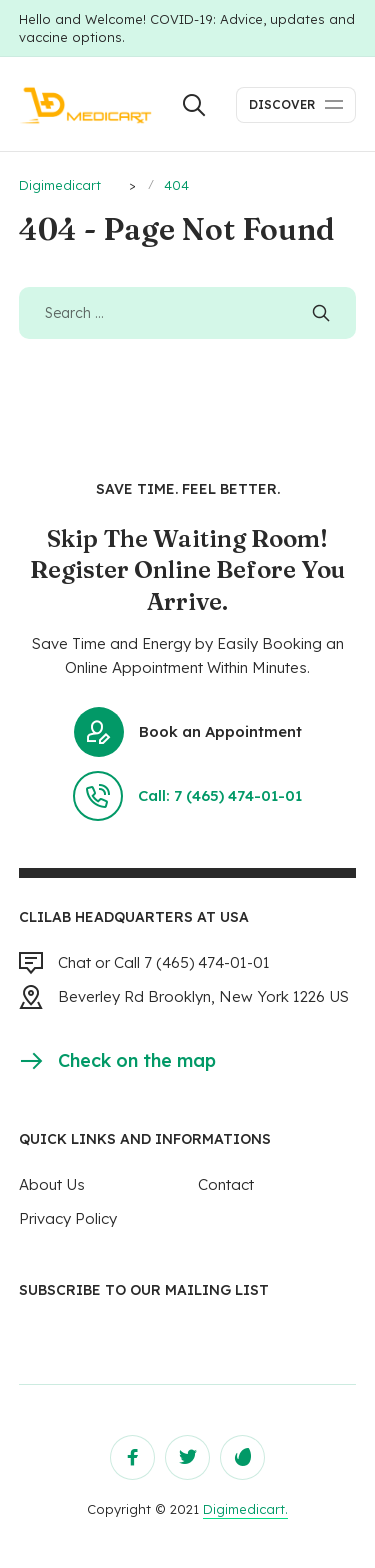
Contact (226, 1184)
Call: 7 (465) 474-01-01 (187, 796)
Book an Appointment (188, 732)
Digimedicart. (245, 1509)
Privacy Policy (68, 1218)
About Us (52, 1184)
